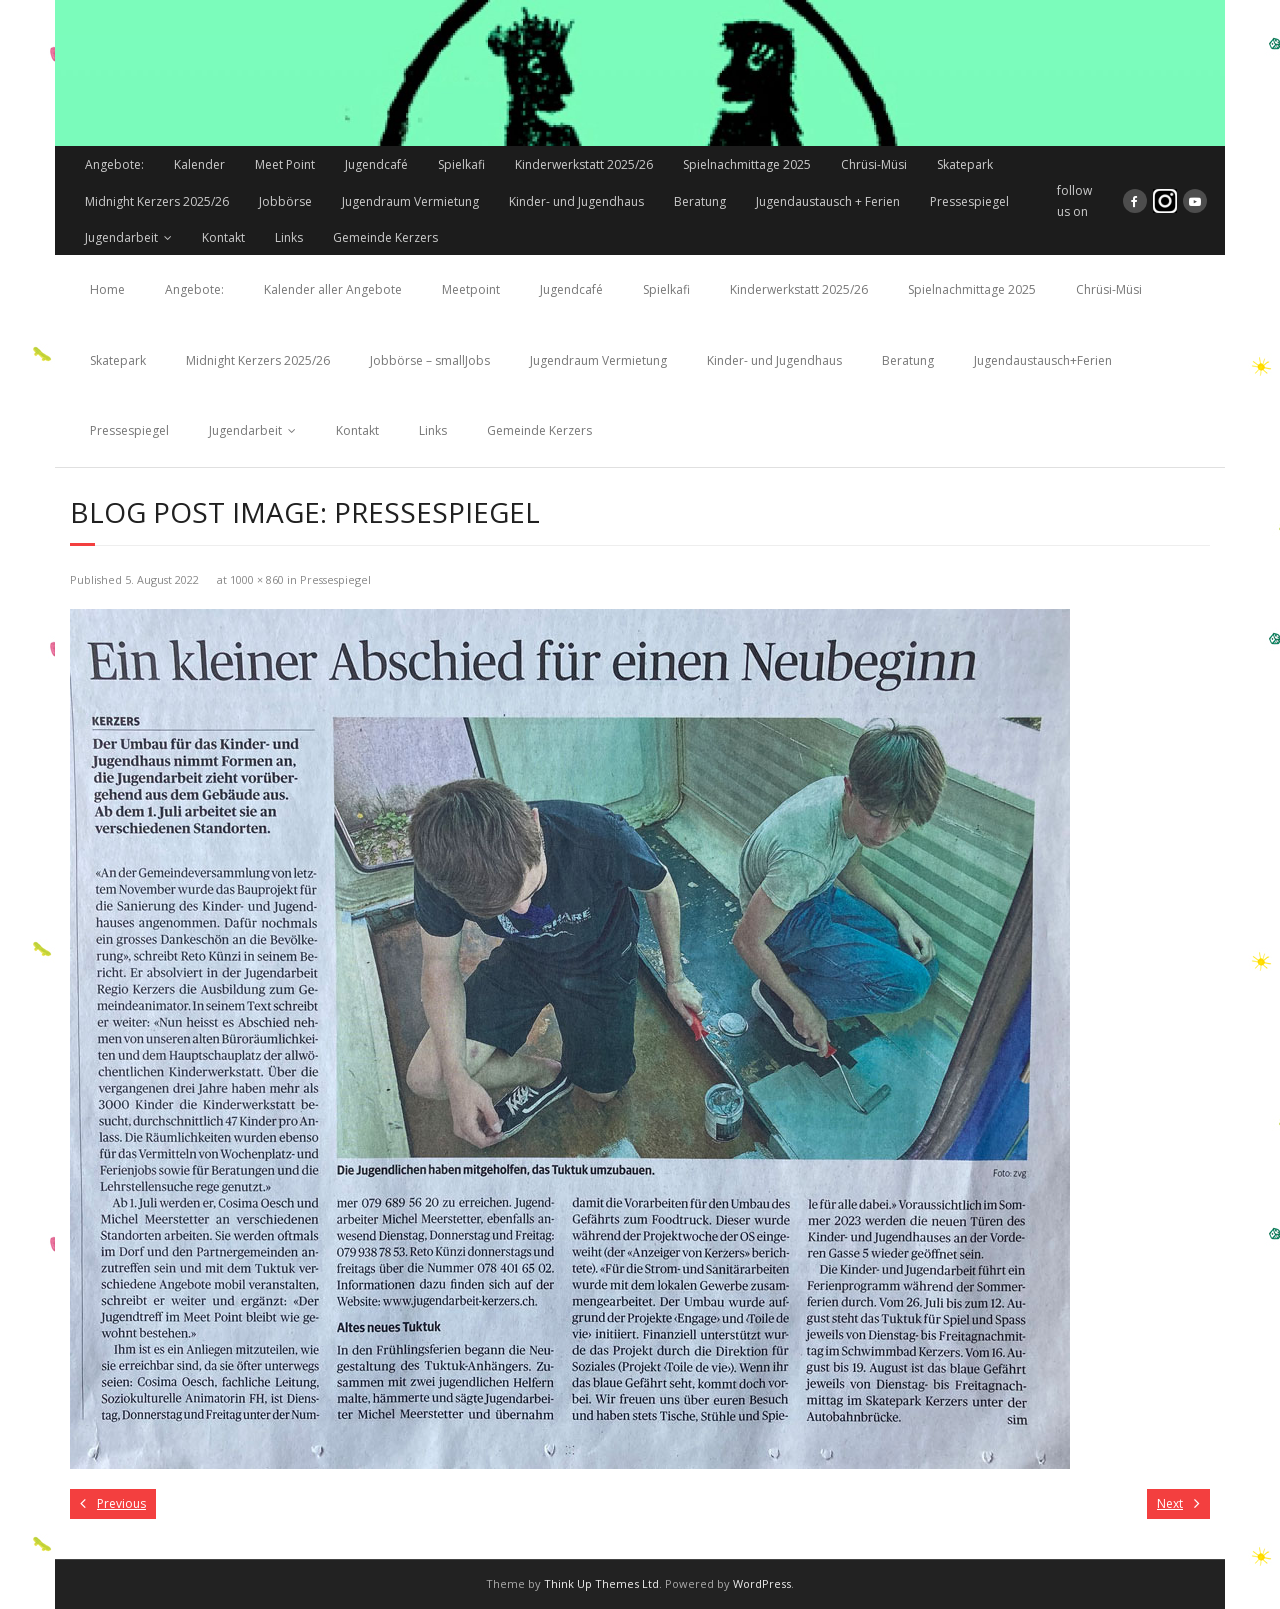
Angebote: (114, 164)
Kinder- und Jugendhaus (576, 201)
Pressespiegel (969, 201)
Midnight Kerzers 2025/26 (157, 201)
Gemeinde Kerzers (385, 237)
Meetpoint (471, 289)
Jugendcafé (376, 164)
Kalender (199, 164)
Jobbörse (285, 201)
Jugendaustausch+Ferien (1043, 360)
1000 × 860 (257, 579)
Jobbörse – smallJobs (430, 360)
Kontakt (223, 237)
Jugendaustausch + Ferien (828, 201)
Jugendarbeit (121, 237)
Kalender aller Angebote (333, 289)
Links (289, 237)
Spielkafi (461, 164)
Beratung (700, 201)
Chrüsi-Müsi (874, 164)
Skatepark (965, 164)
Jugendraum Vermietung (410, 201)
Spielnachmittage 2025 (747, 164)
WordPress (762, 1583)
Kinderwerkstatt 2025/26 (584, 164)
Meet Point (285, 164)
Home (107, 289)
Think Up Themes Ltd (601, 1583)
